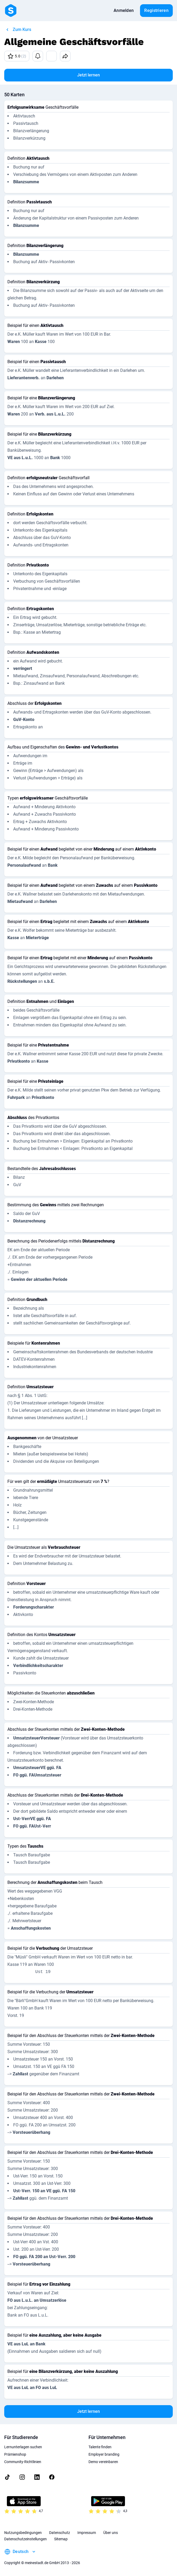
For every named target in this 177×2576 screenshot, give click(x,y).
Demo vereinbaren (103, 2462)
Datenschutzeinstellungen (25, 2539)
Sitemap (61, 2539)
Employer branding (103, 2454)
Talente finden (99, 2447)
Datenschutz (59, 2533)
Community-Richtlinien (22, 2462)
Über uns (110, 2533)
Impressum (86, 2533)
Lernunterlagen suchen (23, 2447)
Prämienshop (15, 2454)
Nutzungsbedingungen (23, 2533)
